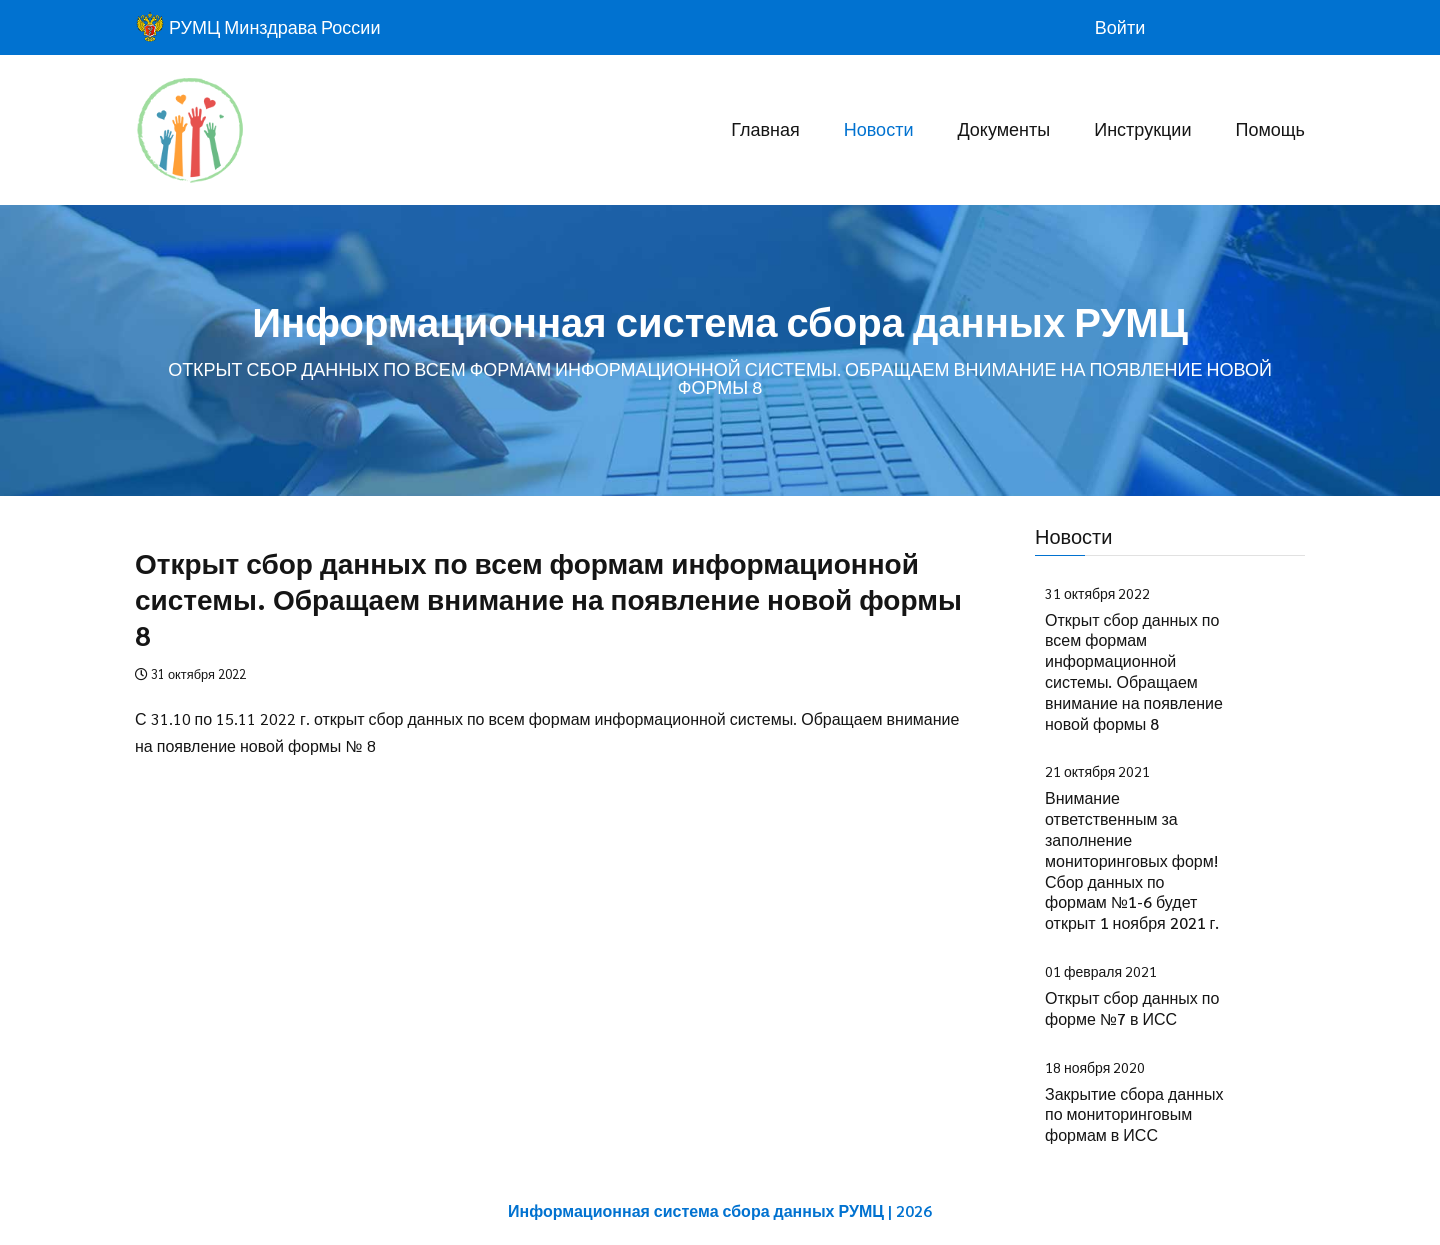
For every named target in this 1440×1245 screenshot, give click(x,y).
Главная (765, 128)
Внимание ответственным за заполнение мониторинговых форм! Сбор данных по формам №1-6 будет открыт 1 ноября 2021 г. (1132, 860)
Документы (1003, 128)
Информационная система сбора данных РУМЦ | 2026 (720, 1210)
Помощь (1270, 128)
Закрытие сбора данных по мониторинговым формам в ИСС (1134, 1114)
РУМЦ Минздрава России (257, 26)
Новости (879, 128)
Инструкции (1142, 128)
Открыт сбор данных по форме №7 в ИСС (1132, 1008)
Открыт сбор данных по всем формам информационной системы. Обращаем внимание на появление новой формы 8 (1134, 671)
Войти (1120, 26)
